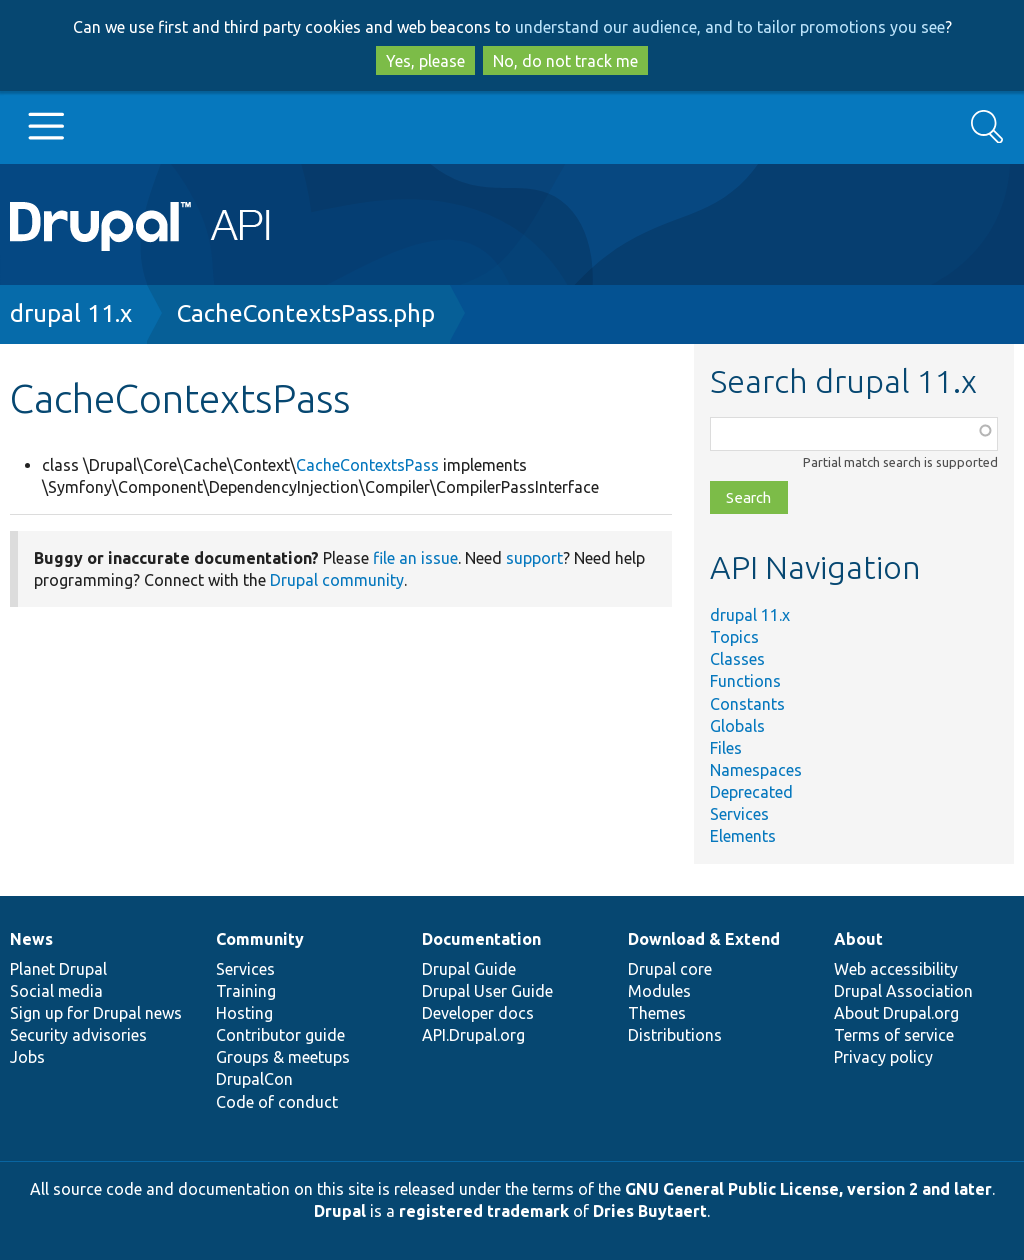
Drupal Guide (469, 969)
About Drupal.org (896, 1013)
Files (726, 748)
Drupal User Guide (487, 991)
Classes (737, 659)
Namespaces (756, 770)
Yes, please (425, 61)
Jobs (27, 1057)
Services (739, 814)
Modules (659, 991)
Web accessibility (896, 969)
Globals (737, 726)
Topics (734, 637)
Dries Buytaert (650, 1211)
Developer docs (478, 1013)
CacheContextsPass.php (306, 313)
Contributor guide (280, 1035)
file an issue (415, 558)
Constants (747, 704)
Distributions (675, 1035)
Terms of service (894, 1035)
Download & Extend (704, 939)
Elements (743, 836)
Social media (56, 991)
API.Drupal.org (473, 1035)
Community (260, 939)
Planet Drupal (58, 969)
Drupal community (337, 580)
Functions (745, 681)
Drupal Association (903, 991)
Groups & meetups (283, 1057)
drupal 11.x (71, 313)
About (858, 939)
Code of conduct (277, 1102)
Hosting (244, 1013)
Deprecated (751, 792)
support (534, 558)
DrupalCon (254, 1079)
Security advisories (78, 1035)
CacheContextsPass (367, 465)
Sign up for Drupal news (96, 1013)
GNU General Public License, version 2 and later (808, 1189)
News (31, 939)
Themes (657, 1013)
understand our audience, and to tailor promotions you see (730, 27)
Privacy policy (883, 1057)
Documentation (481, 939)
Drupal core (670, 969)
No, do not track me (565, 61)
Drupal (340, 1211)
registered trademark (484, 1211)
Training (246, 991)
